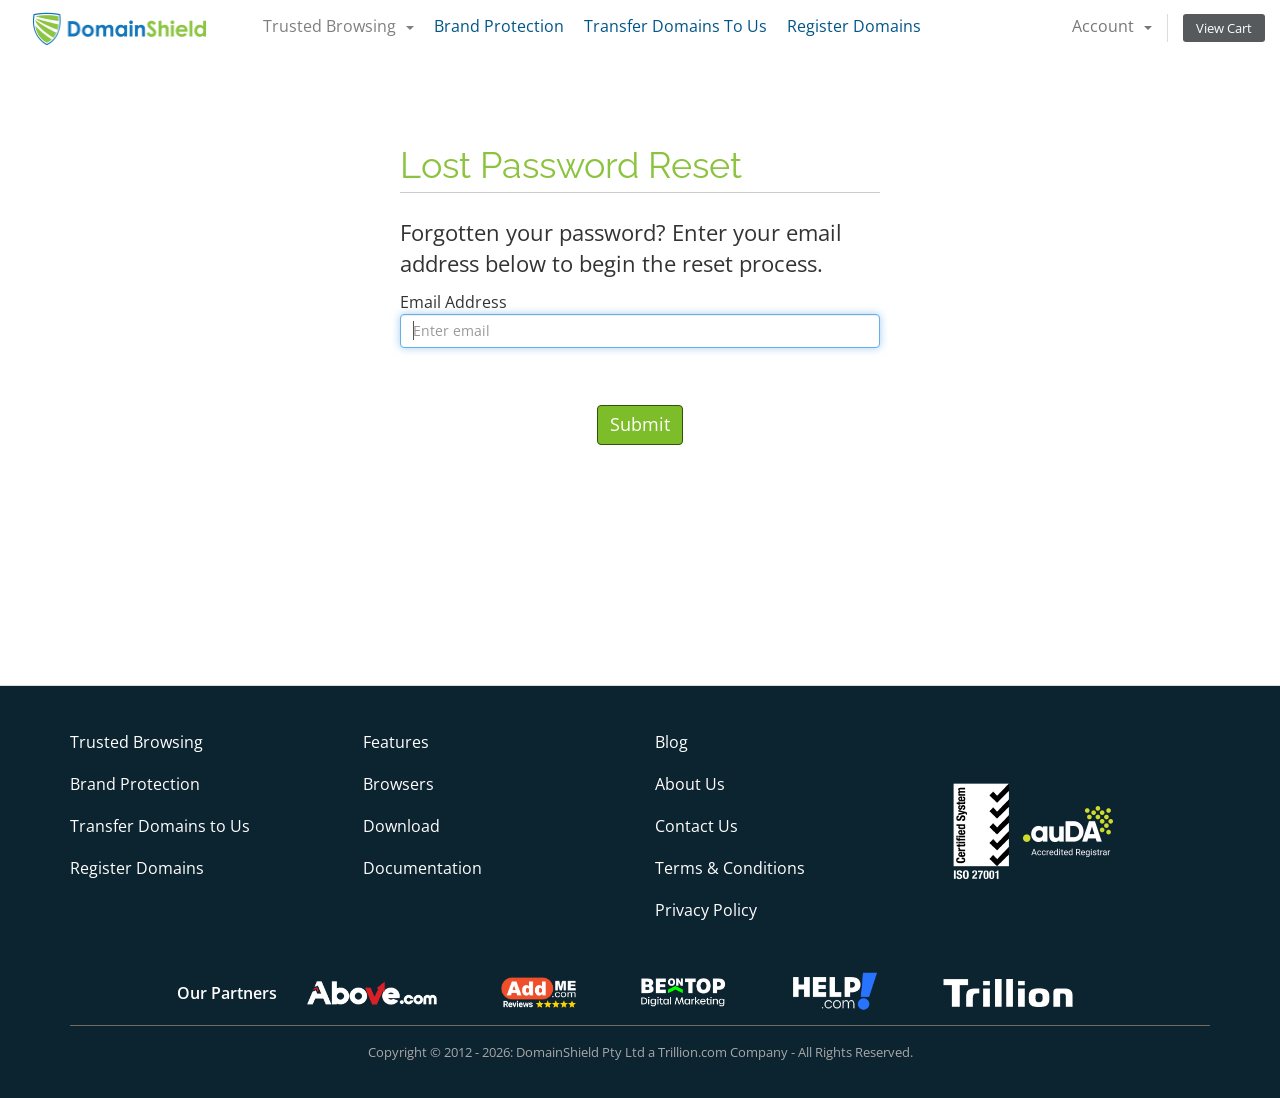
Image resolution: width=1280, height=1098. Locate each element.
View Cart (1224, 28)
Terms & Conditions (730, 868)
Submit (640, 424)
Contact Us (696, 826)
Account (1112, 26)
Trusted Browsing (338, 26)
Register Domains (854, 26)
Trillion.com (692, 1052)
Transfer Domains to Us (160, 826)
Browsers (398, 784)
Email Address (453, 302)
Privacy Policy (706, 910)
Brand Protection (499, 26)
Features (396, 742)
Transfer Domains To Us (675, 26)
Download (401, 826)
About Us (690, 784)
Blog (671, 742)
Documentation (422, 868)
